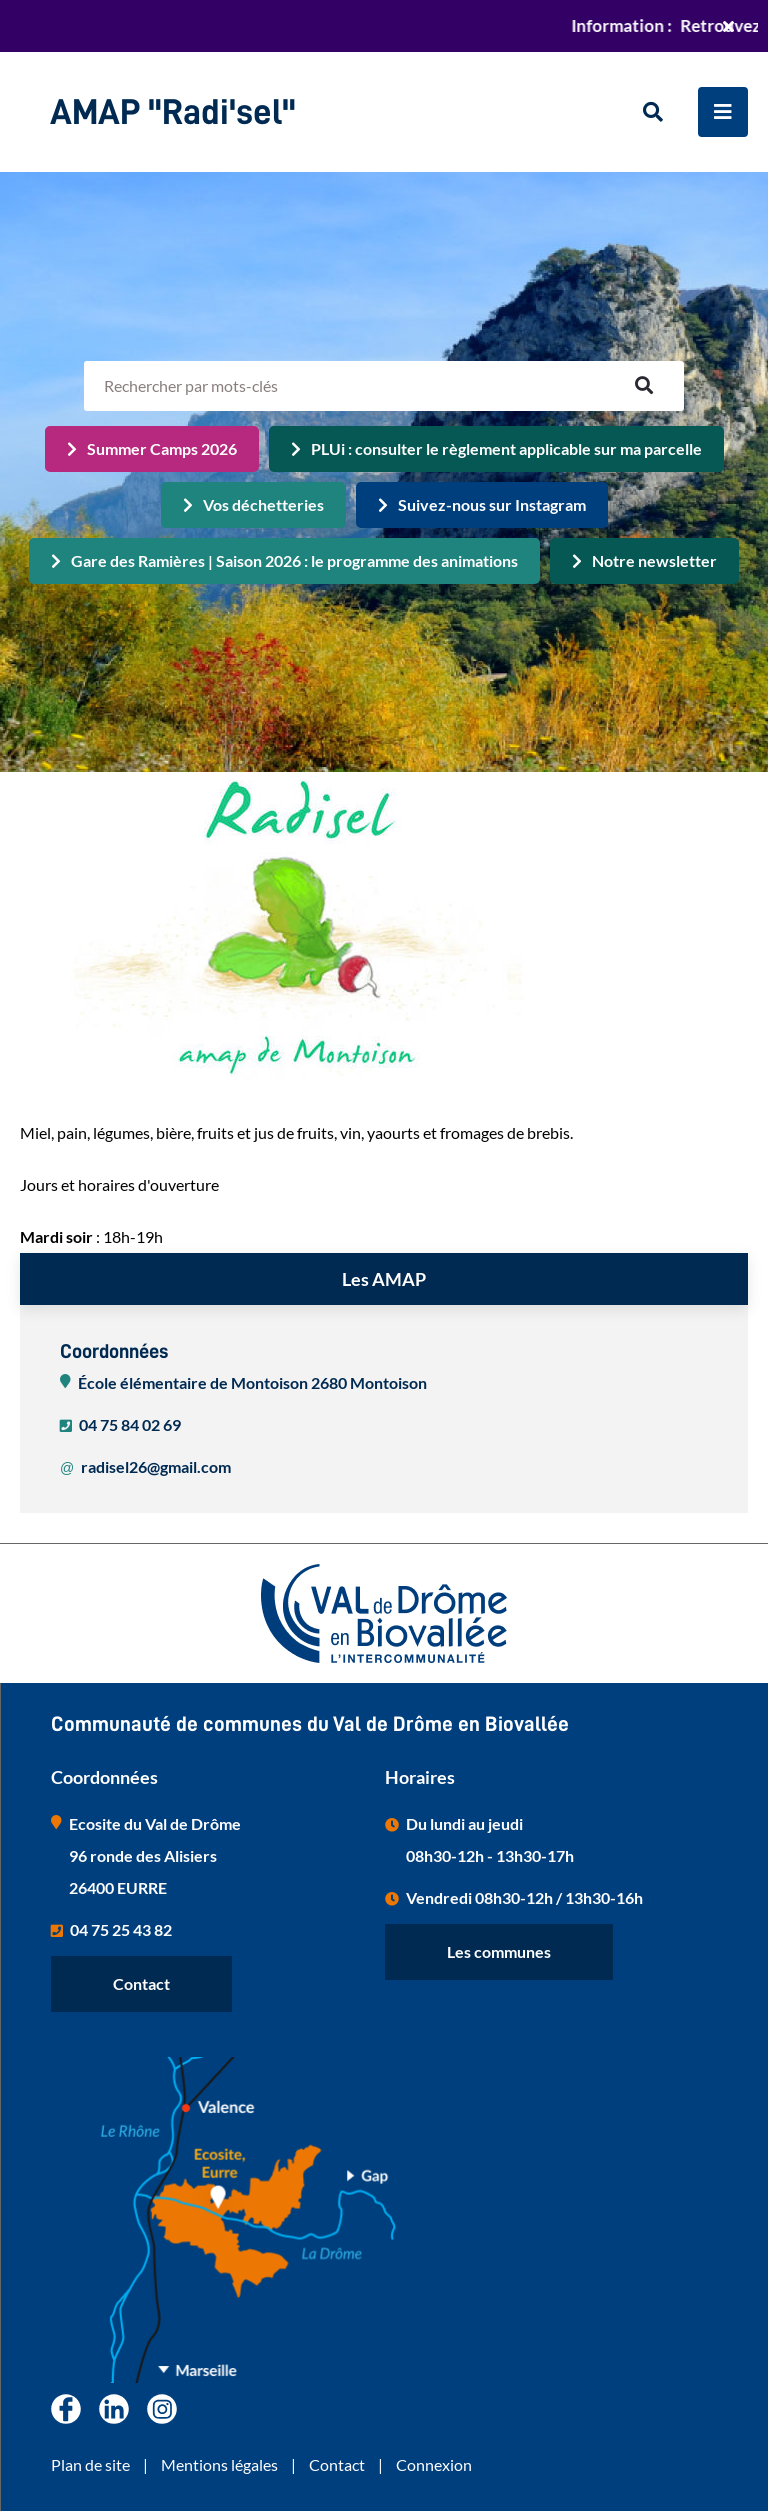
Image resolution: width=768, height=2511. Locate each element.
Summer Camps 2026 (162, 448)
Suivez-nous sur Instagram (492, 504)
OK (644, 386)
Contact (141, 1983)
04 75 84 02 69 (130, 1424)
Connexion (434, 2464)
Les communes (499, 1951)
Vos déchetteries (263, 504)
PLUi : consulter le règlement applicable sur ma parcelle (506, 448)
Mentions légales (219, 2464)
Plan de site (90, 2464)
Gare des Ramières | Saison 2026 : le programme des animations (294, 560)
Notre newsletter (654, 560)
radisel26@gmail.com (156, 1466)
